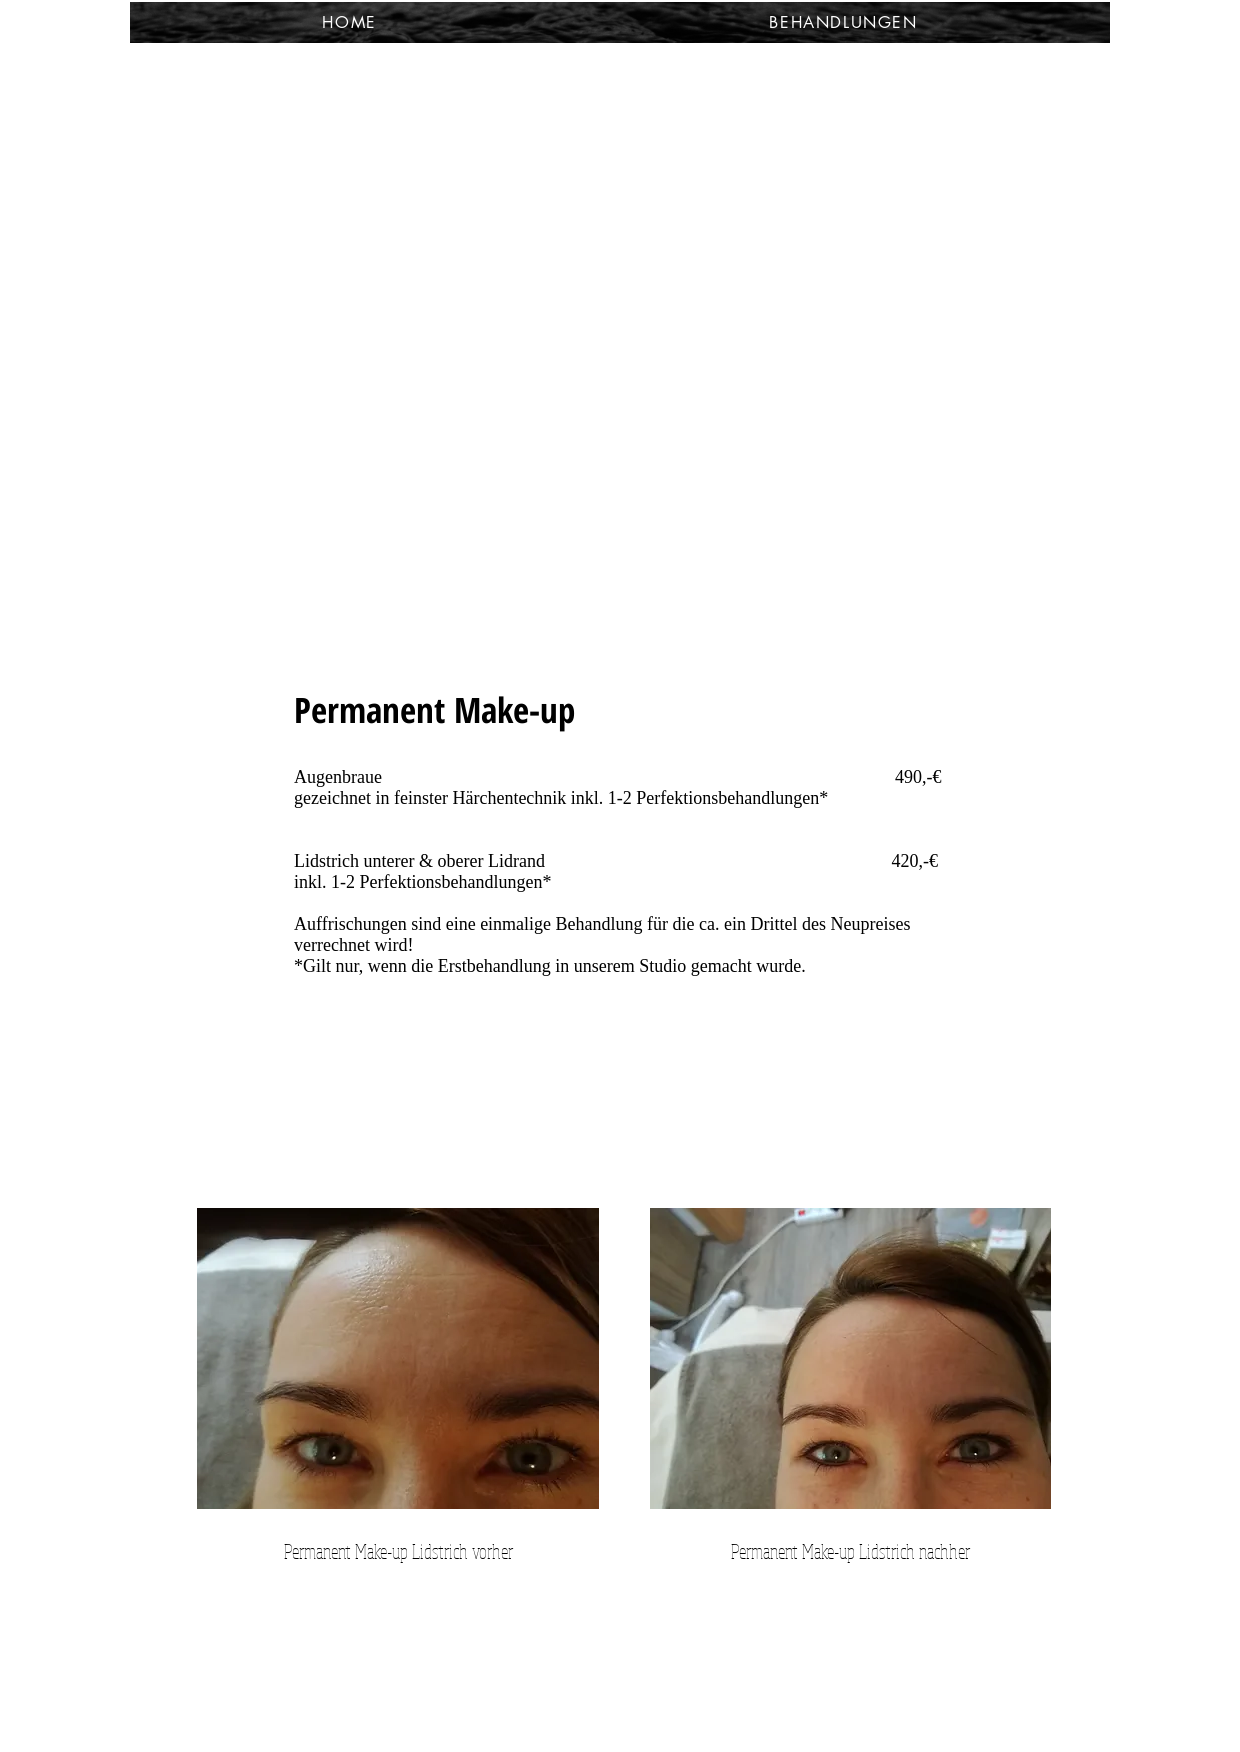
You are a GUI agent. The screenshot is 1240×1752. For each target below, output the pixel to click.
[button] (843, 22)
